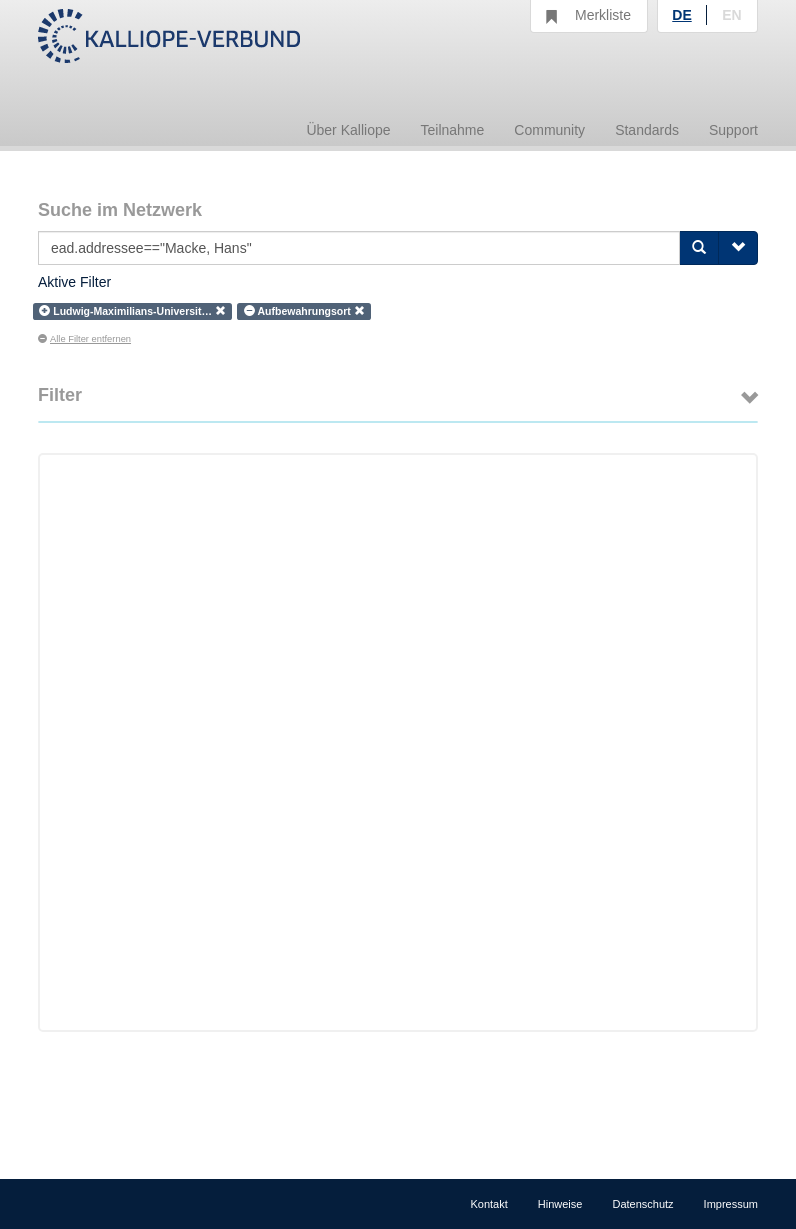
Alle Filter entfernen (84, 339)
